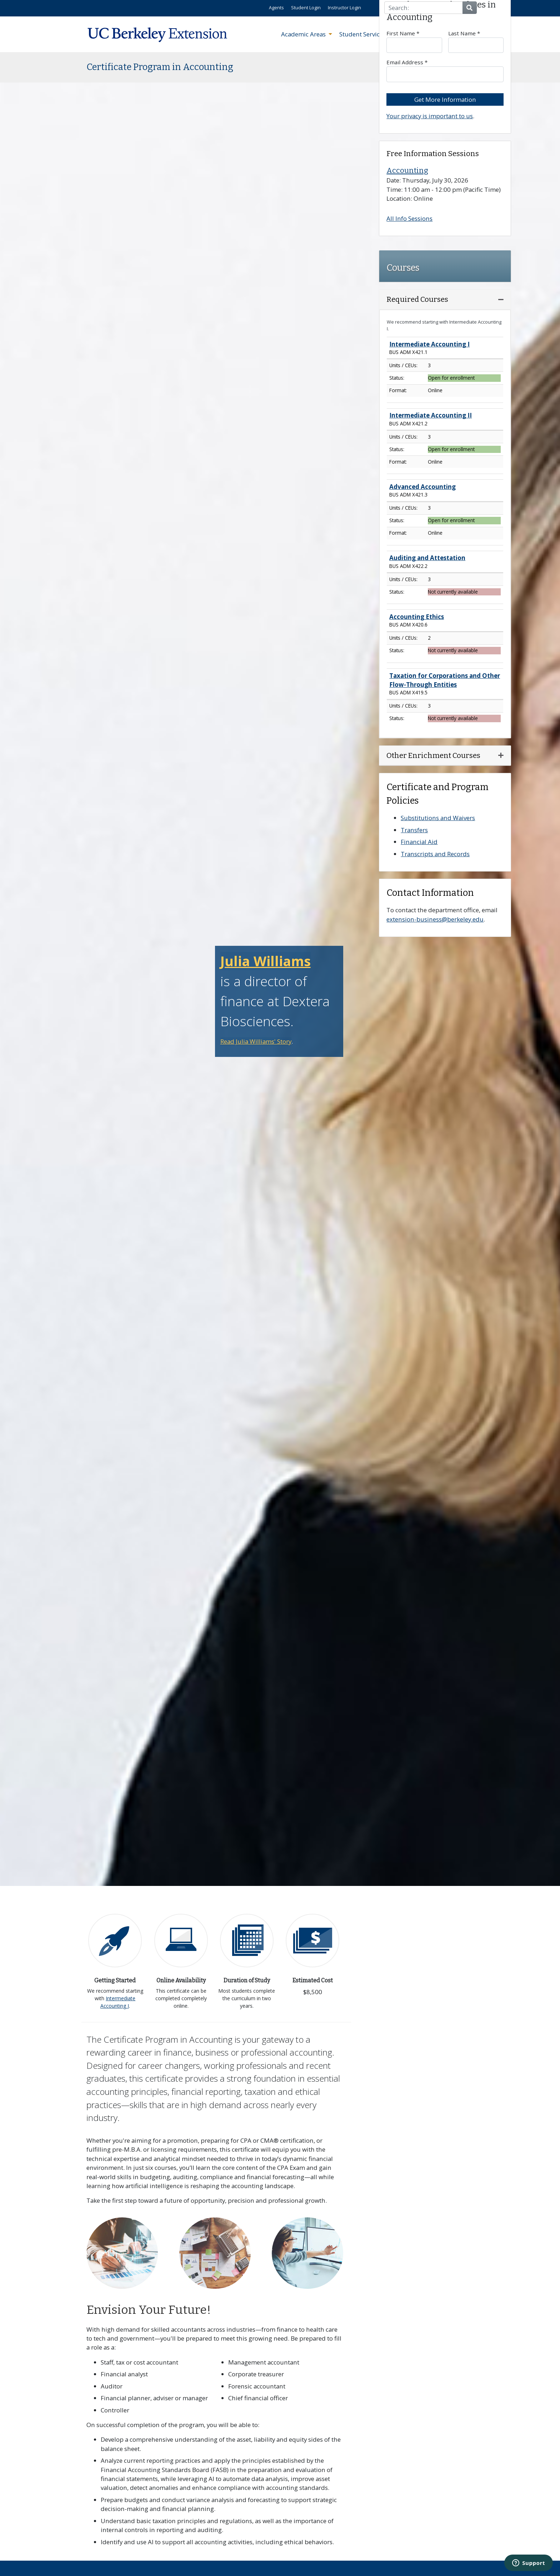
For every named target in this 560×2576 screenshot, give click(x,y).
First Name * (414, 41)
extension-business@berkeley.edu (435, 919)
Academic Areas (304, 34)
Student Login (306, 7)
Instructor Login (344, 7)
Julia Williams (265, 961)
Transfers (414, 830)
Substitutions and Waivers (438, 818)
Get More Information (445, 99)
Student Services (363, 34)
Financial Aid (419, 842)
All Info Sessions (409, 218)
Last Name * (476, 41)
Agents (276, 7)
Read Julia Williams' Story (255, 1041)
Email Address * (445, 70)
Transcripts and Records (435, 854)
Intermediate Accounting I (118, 2002)
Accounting (407, 170)
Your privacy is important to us (429, 116)
